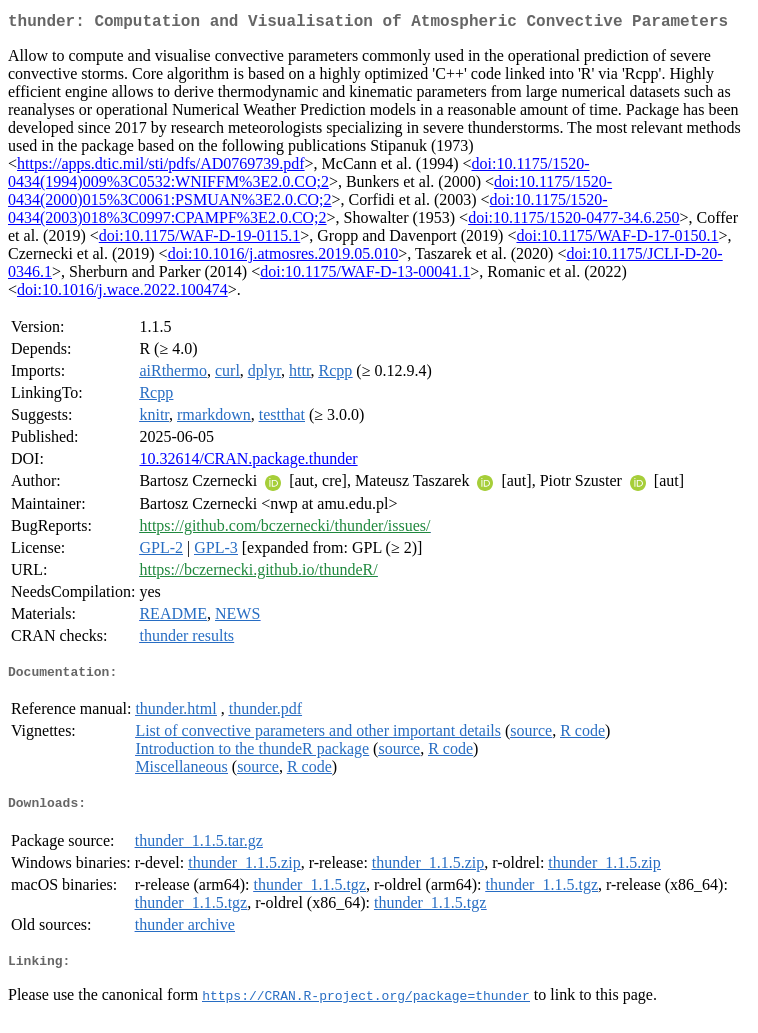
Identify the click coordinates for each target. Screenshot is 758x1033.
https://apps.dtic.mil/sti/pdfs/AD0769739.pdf (161, 167)
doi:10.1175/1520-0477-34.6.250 (573, 221)
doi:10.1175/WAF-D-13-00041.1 (365, 275)
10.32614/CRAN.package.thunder (248, 462)
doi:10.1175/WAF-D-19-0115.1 (199, 239)
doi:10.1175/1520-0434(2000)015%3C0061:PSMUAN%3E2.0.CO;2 (310, 194)
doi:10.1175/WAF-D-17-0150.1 (617, 239)
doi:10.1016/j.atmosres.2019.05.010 (283, 257)
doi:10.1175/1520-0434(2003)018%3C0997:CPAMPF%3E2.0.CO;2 (308, 212)
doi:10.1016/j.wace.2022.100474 (122, 293)
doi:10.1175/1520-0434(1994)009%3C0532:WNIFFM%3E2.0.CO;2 (299, 176)
